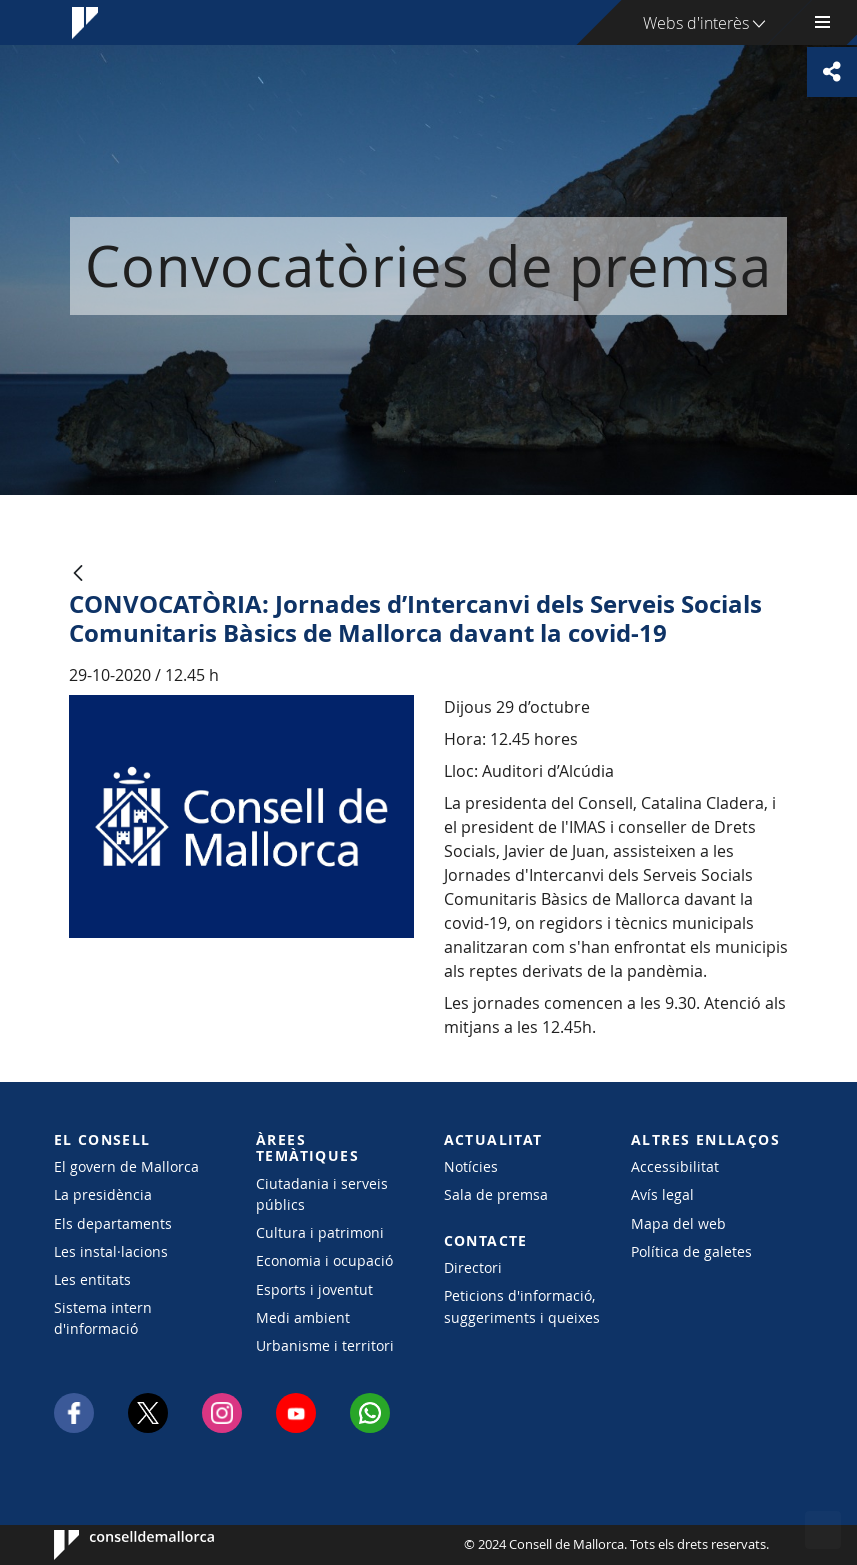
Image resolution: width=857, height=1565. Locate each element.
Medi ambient (303, 1317)
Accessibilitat (675, 1166)
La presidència (103, 1194)
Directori (473, 1267)
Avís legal (662, 1194)
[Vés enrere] (78, 574)
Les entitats (92, 1279)
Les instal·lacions (111, 1251)
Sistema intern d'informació (103, 1318)
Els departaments (113, 1223)
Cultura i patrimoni (320, 1232)
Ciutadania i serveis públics (322, 1194)
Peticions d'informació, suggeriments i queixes (522, 1306)
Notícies (471, 1166)
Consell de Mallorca (114, 1545)
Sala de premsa (496, 1194)
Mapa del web (678, 1223)
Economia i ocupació (324, 1260)
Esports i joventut (314, 1289)
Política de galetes (691, 1251)
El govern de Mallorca (126, 1166)
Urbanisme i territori (325, 1345)
